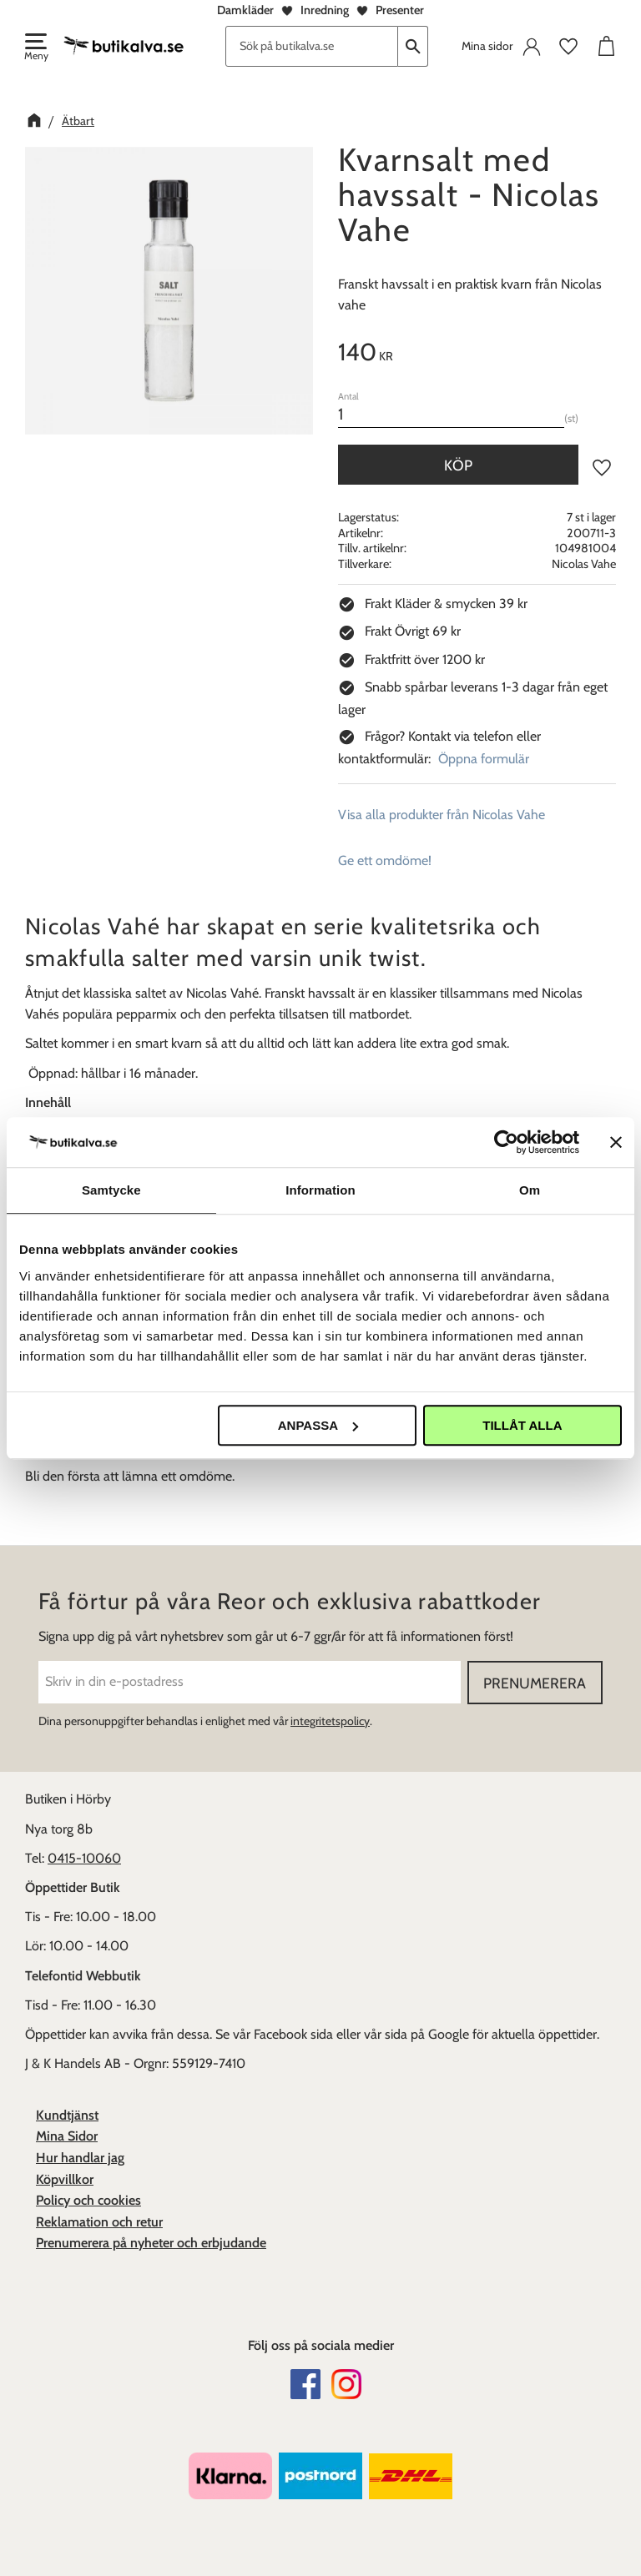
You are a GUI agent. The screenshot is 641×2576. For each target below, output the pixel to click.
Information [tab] (320, 1190)
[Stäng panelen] (616, 1142)
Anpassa (318, 1425)
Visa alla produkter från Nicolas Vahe (441, 815)
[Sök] (413, 46)
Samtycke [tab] (111, 1190)
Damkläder (245, 10)
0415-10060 (84, 1858)
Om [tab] (529, 1190)
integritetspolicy (330, 1720)
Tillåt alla (522, 1425)
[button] (35, 48)
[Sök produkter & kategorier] (311, 46)
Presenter (400, 10)
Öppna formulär (483, 759)
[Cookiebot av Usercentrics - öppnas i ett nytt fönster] (506, 1142)
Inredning (324, 10)
